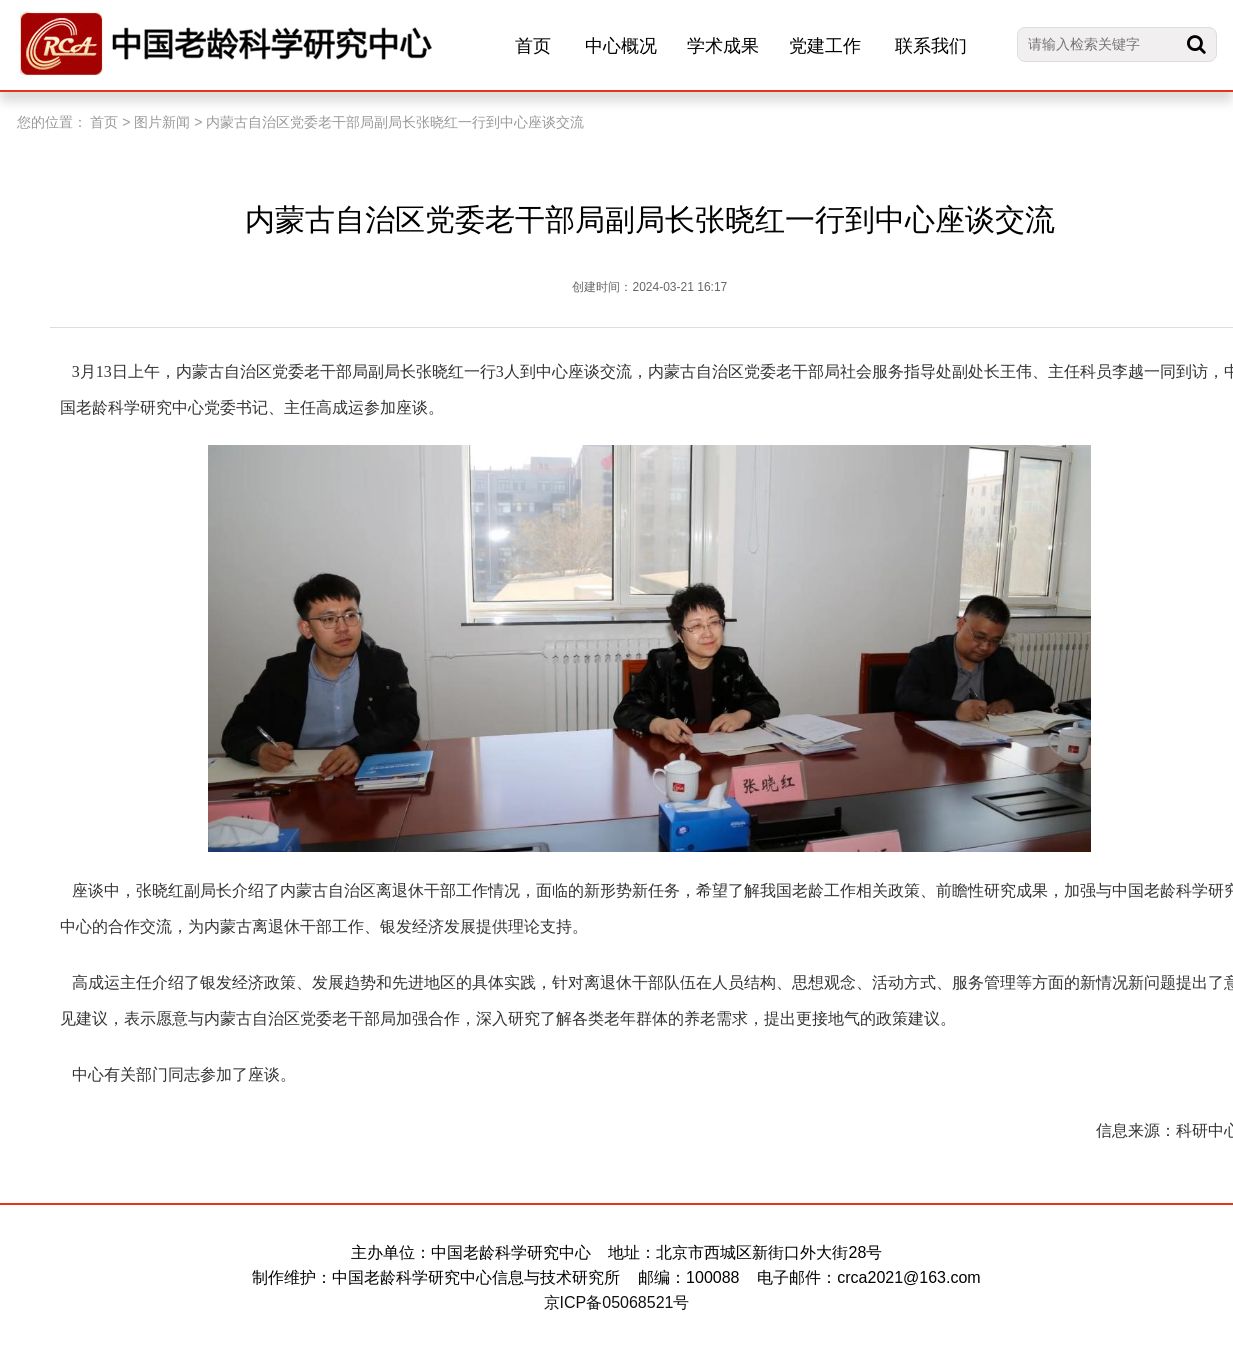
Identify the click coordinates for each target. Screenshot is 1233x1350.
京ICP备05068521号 (617, 1302)
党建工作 (825, 46)
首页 (533, 46)
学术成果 (723, 46)
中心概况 (621, 46)
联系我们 (931, 46)
